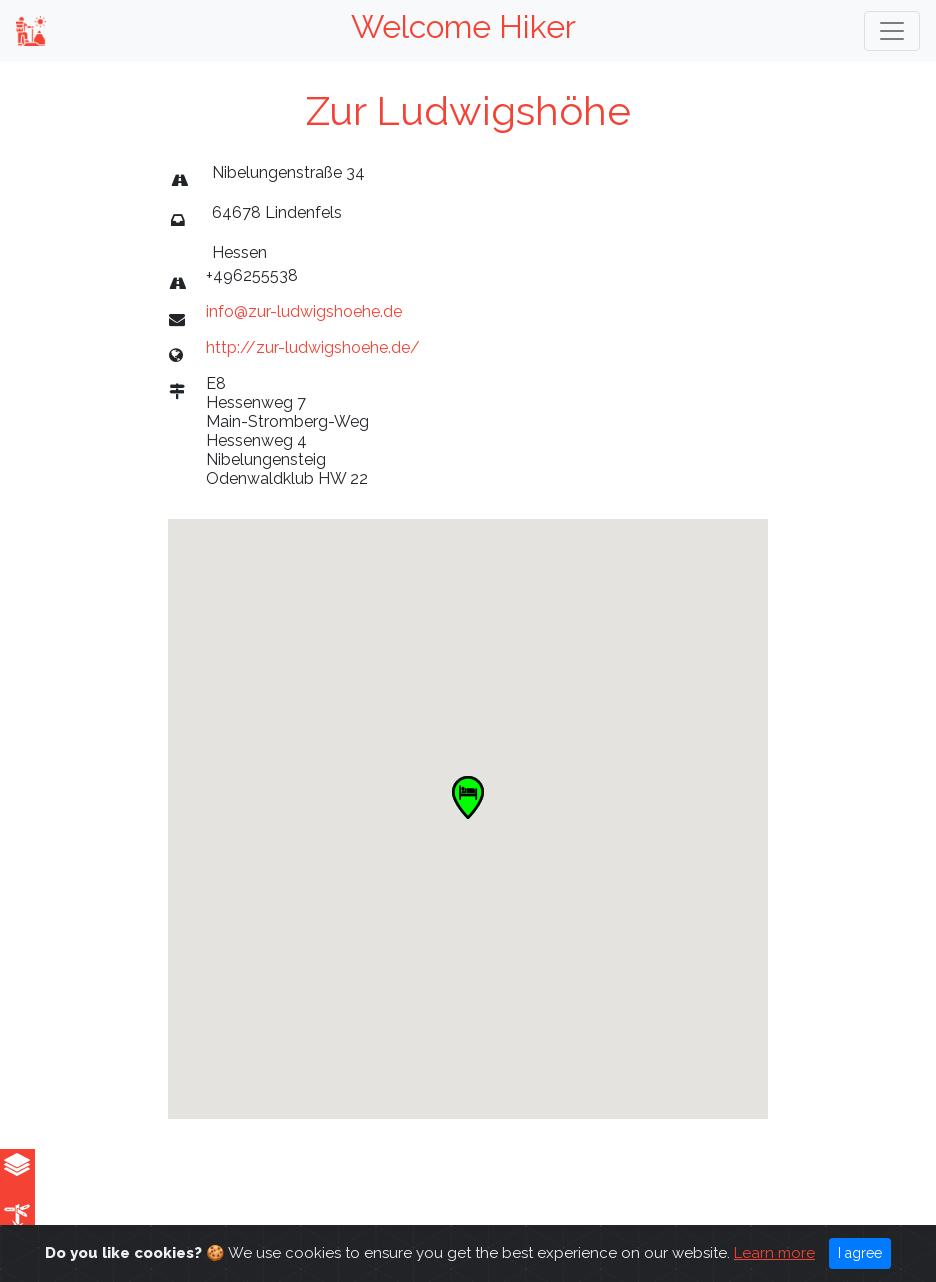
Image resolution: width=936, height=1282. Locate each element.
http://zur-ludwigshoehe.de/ (313, 347)
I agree (860, 1253)
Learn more (774, 1253)
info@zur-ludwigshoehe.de (304, 311)
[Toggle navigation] (892, 31)
